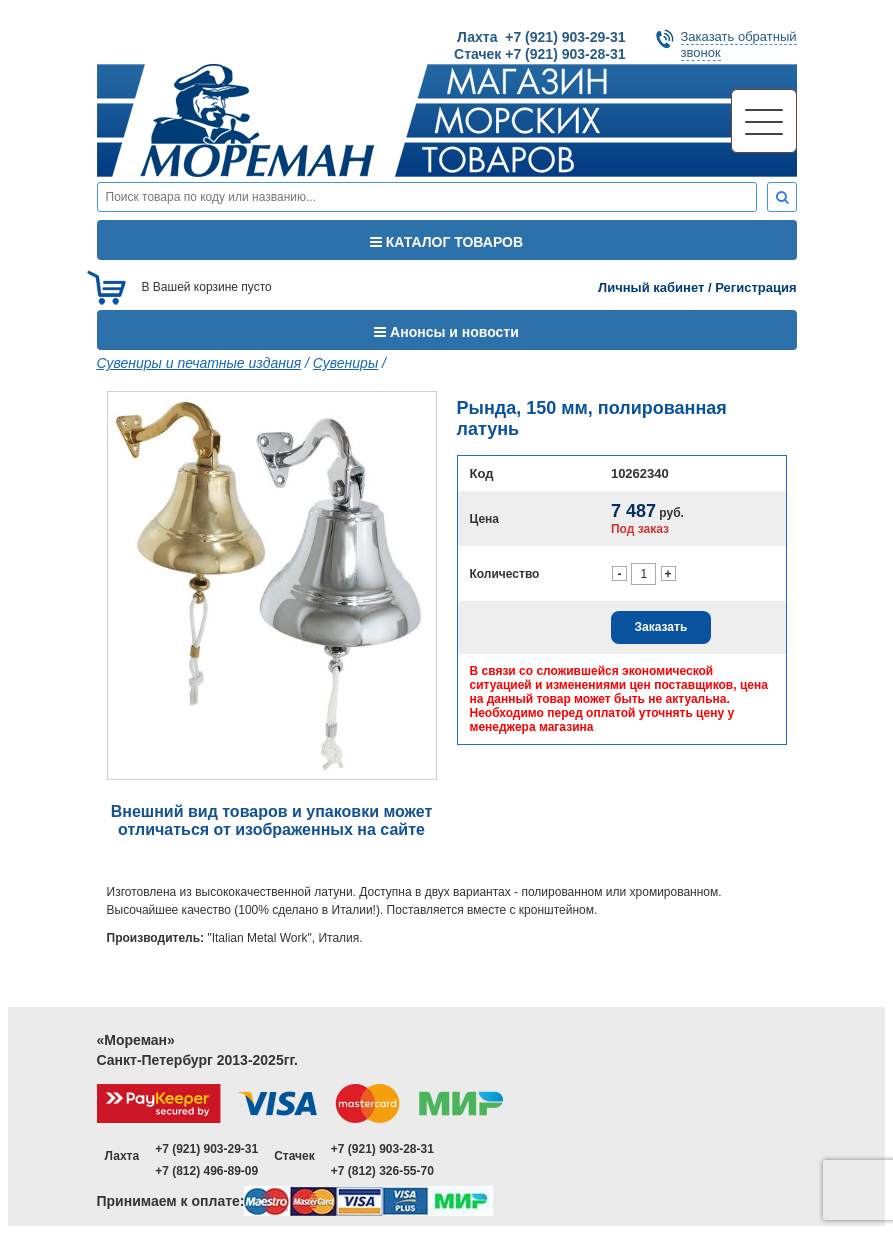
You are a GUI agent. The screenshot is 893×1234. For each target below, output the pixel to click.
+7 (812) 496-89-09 (206, 1171)
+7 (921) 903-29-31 (206, 1149)
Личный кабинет (651, 287)
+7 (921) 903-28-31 (382, 1149)
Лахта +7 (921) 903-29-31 (541, 37)
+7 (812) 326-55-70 (382, 1171)
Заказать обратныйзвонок (739, 44)
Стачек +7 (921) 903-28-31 (539, 54)
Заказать (661, 627)
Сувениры (345, 363)
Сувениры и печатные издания (199, 363)
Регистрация (755, 287)
